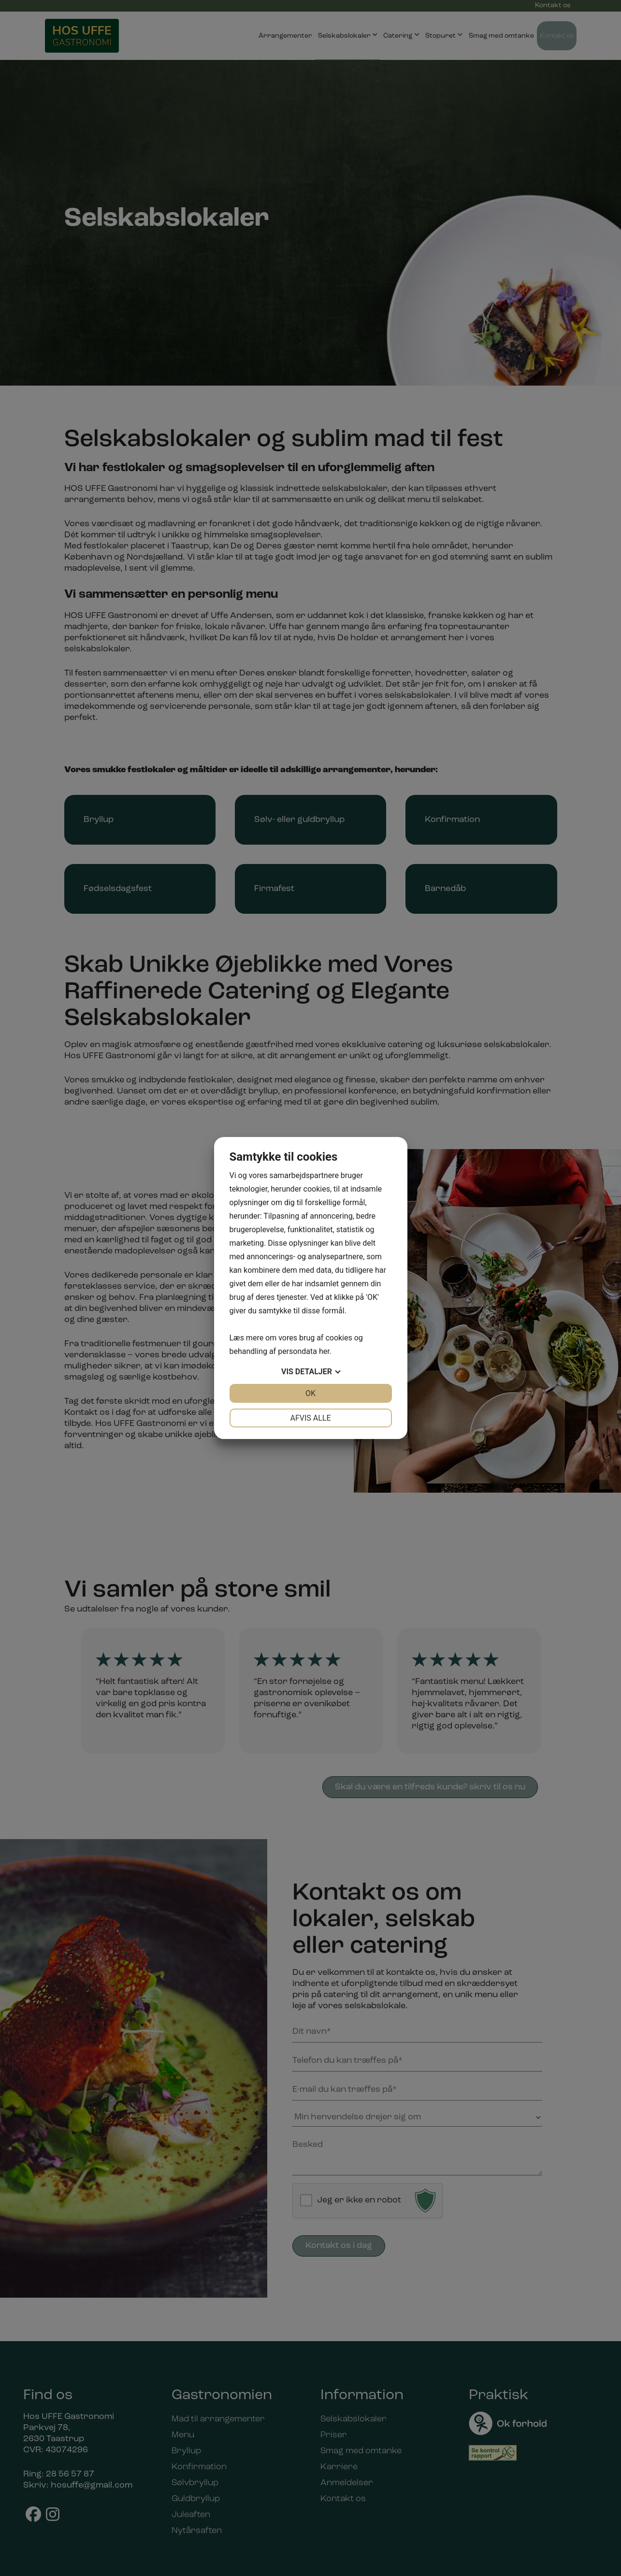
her (324, 1351)
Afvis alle (310, 1418)
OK (310, 1393)
